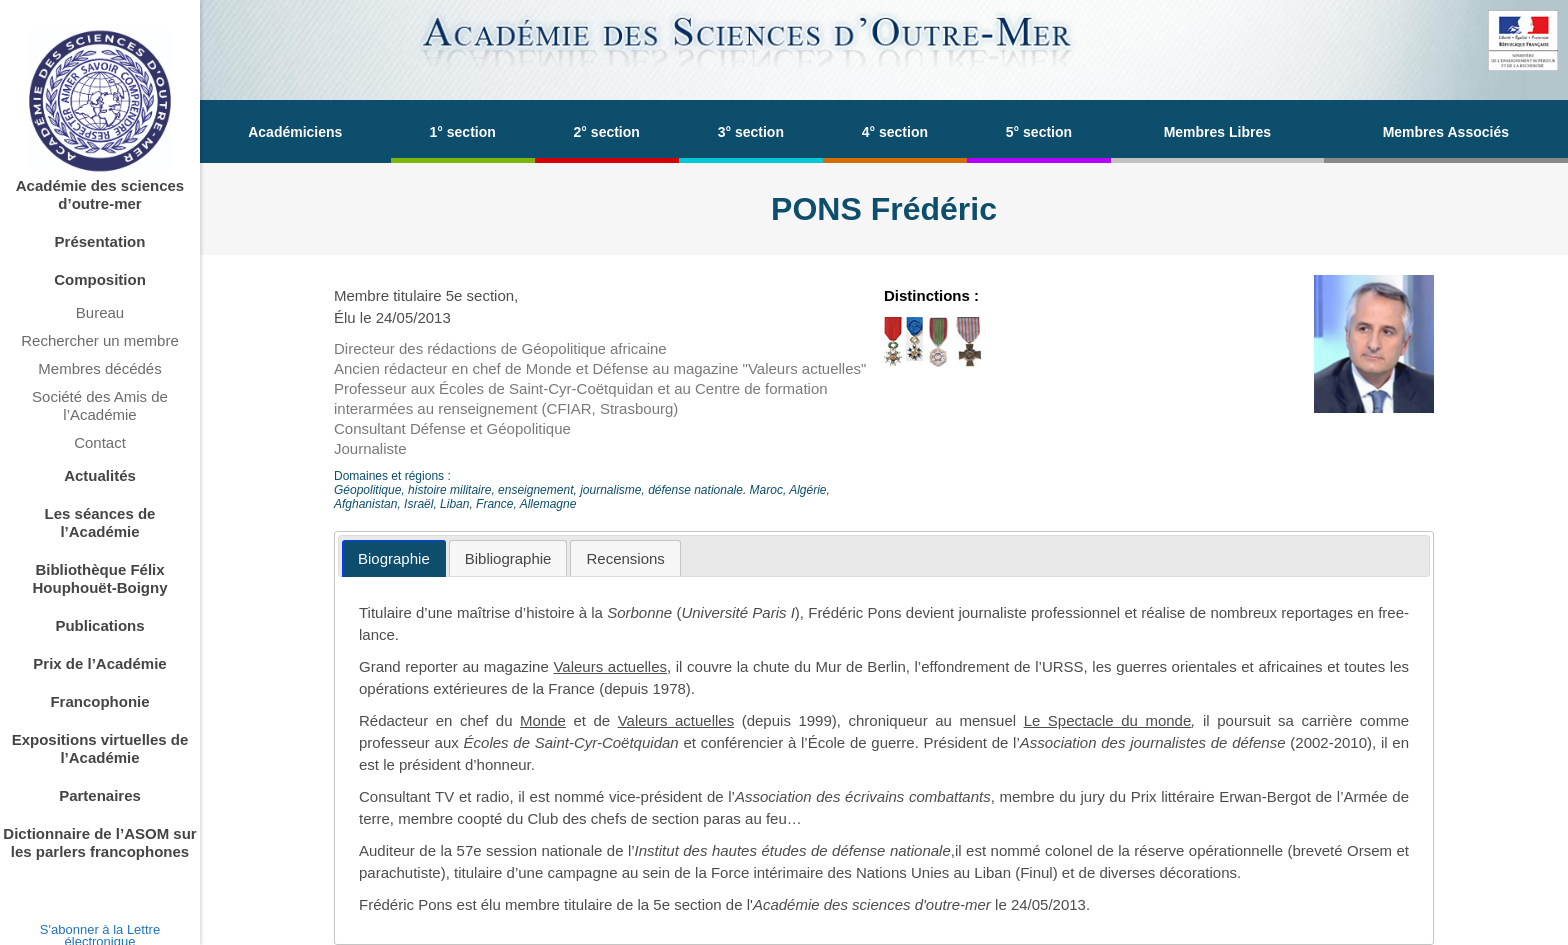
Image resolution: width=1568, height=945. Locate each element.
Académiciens (295, 132)
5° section (1039, 132)
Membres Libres (1217, 132)
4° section (895, 132)
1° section (463, 132)
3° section (751, 132)
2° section (607, 132)
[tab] (394, 558)
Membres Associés (1446, 132)
